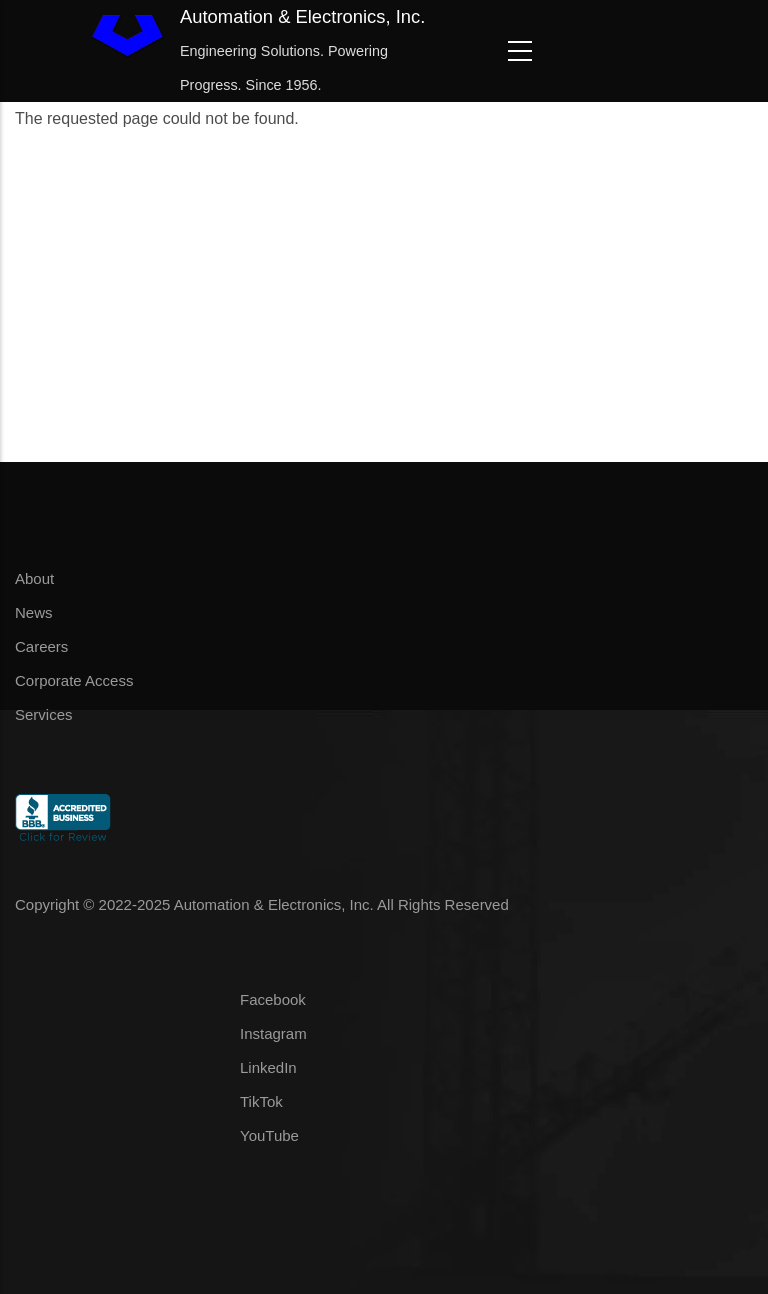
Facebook (273, 999)
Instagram (273, 1033)
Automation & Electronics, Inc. (302, 16)
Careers (41, 646)
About (34, 578)
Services (44, 714)
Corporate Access (74, 680)
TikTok (261, 1101)
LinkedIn (268, 1067)
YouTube (269, 1135)
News (34, 612)
